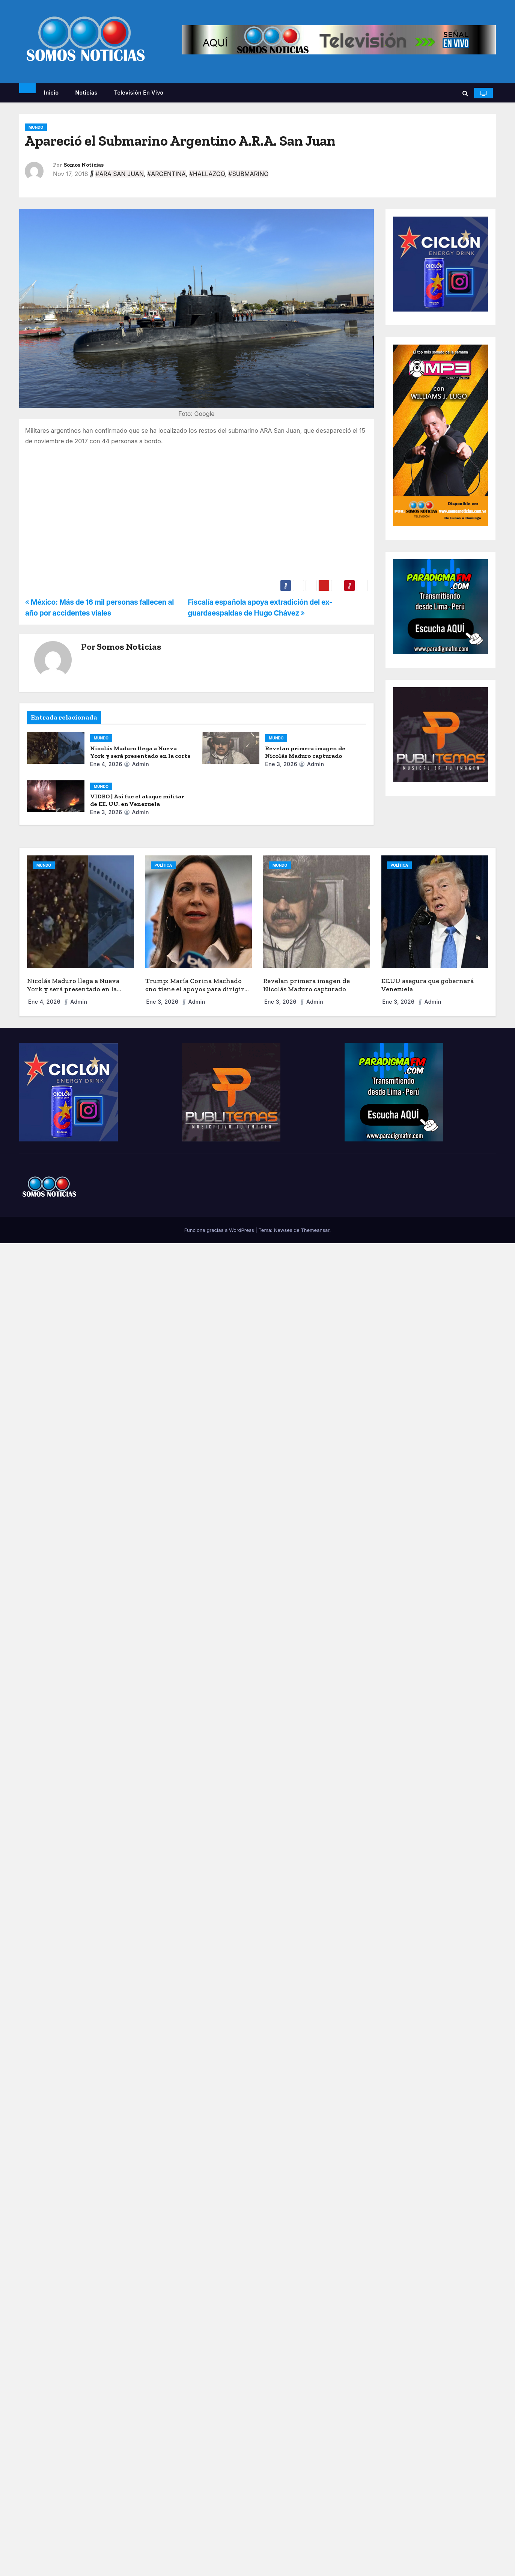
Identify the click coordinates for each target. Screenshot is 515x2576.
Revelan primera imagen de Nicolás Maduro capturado (305, 752)
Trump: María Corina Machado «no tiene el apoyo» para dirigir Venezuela (194, 989)
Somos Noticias (84, 165)
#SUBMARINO (248, 174)
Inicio (51, 92)
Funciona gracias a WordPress (220, 1230)
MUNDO (36, 127)
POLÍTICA (163, 865)
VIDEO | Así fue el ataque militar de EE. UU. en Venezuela (137, 800)
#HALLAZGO (207, 174)
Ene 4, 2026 (106, 764)
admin (136, 764)
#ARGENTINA (166, 174)
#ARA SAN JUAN (119, 174)
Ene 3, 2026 (281, 764)
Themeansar (315, 1230)
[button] (465, 93)
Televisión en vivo (139, 92)
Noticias (86, 92)
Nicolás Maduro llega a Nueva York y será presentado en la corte (140, 752)
